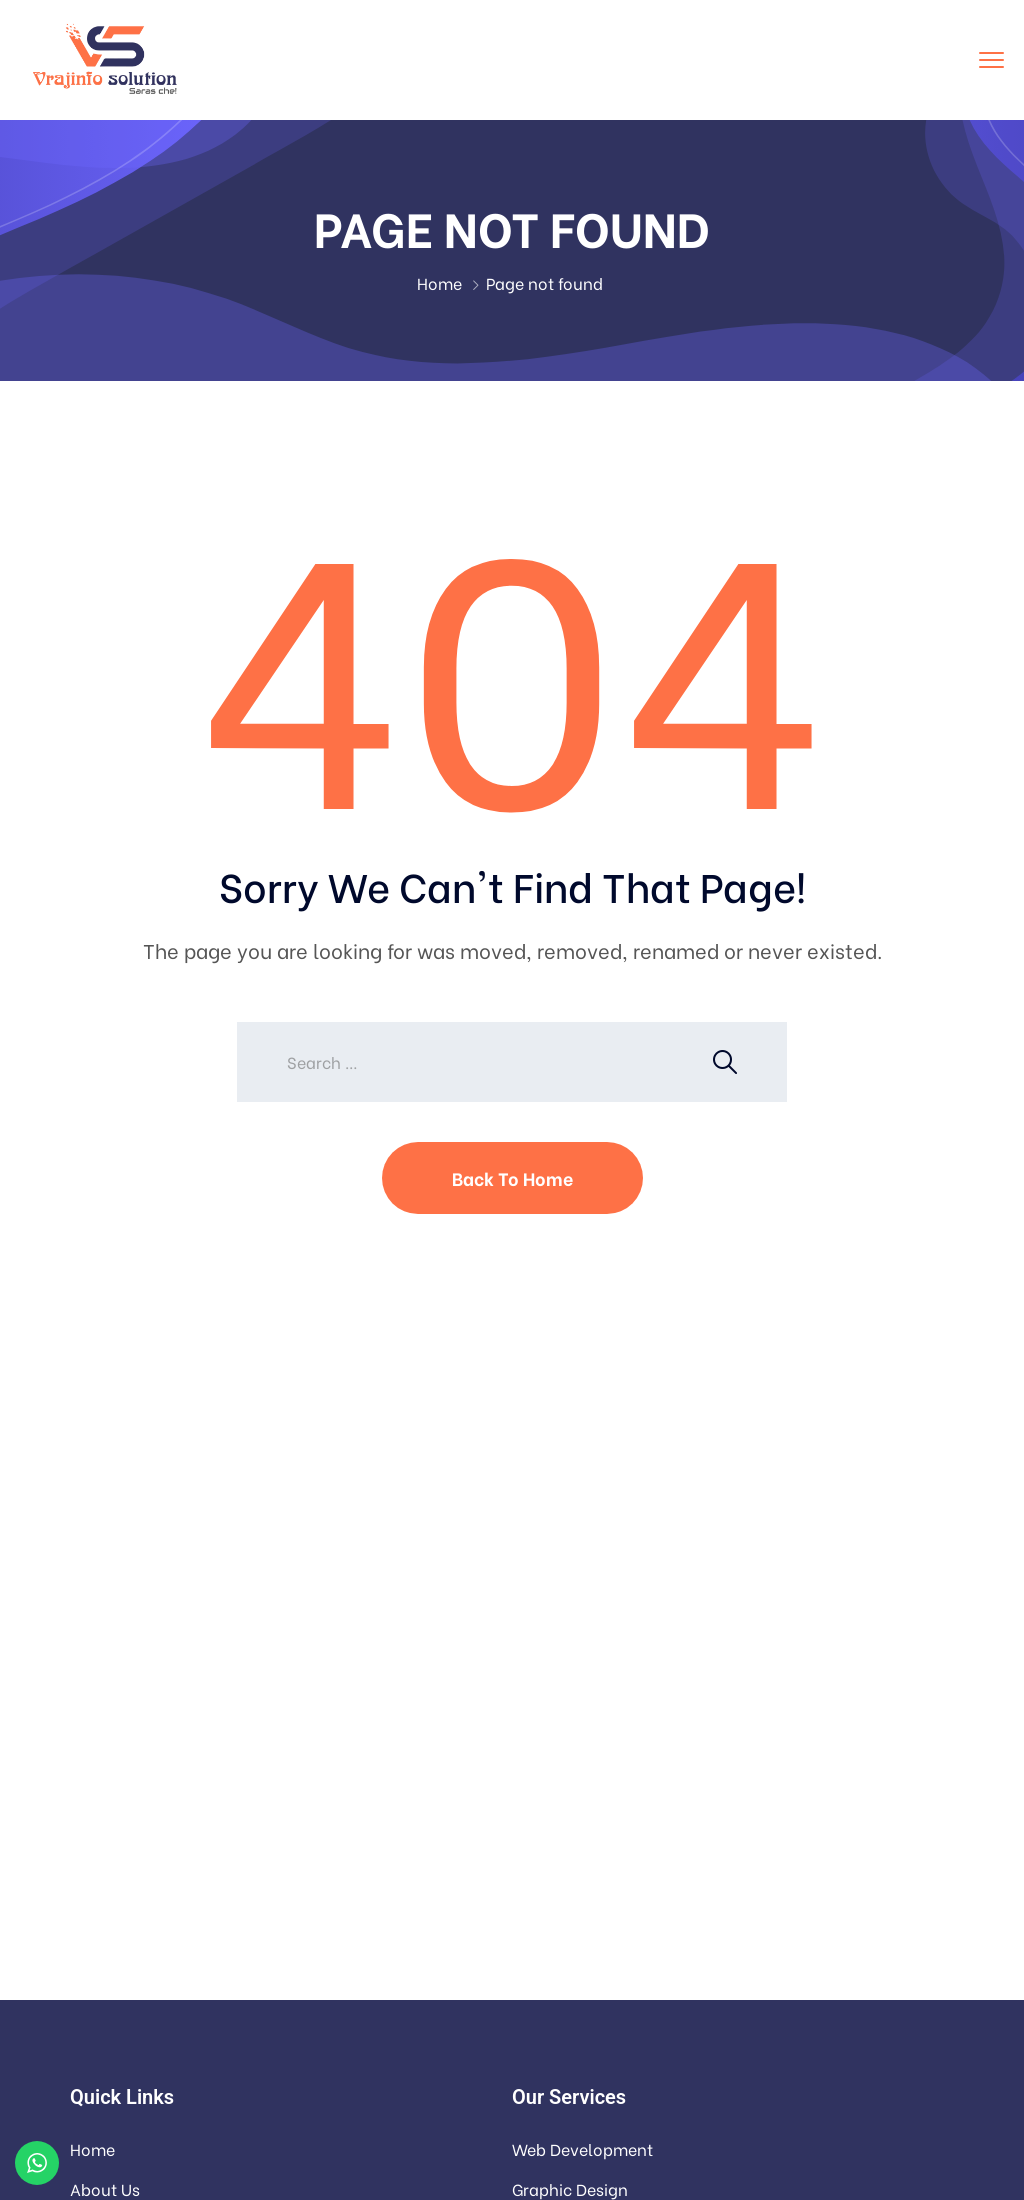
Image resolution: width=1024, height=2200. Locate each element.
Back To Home (512, 1177)
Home (439, 282)
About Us (105, 2188)
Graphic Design (570, 2188)
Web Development (582, 2148)
